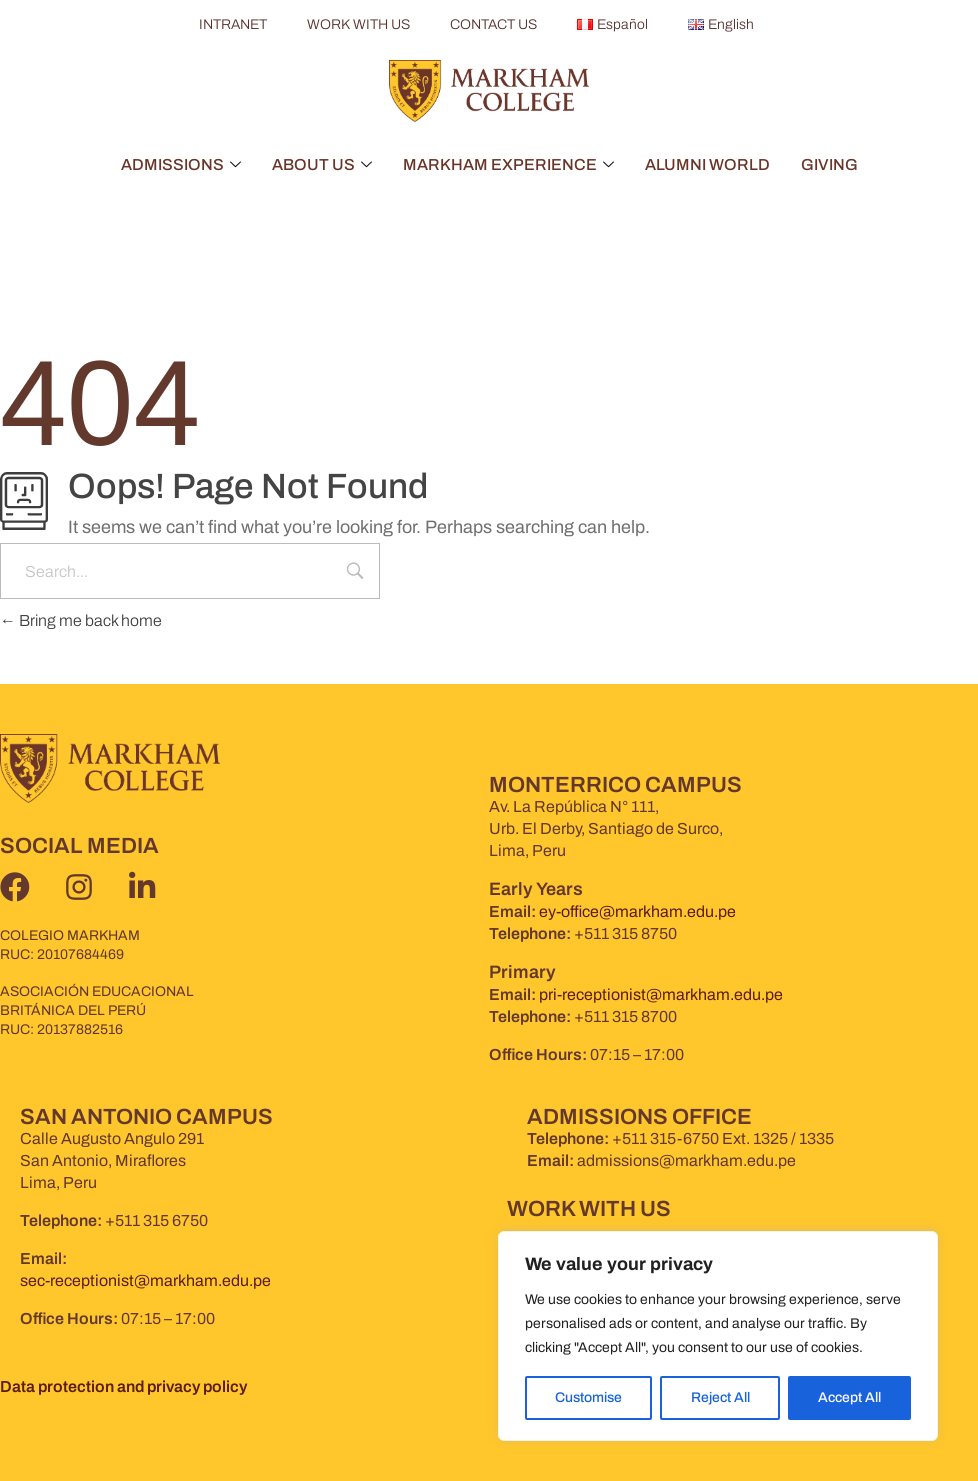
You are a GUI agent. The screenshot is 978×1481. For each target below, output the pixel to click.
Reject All (719, 1397)
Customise (588, 1397)
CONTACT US (492, 24)
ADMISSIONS (181, 164)
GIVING (829, 164)
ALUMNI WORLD (707, 164)
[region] (718, 1336)
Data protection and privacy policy (123, 1386)
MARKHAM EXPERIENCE (508, 164)
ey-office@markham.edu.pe (637, 911)
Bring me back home (81, 620)
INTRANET (231, 24)
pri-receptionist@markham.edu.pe (661, 994)
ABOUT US (322, 164)
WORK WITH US (357, 24)
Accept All (849, 1397)
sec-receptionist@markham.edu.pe (145, 1280)
